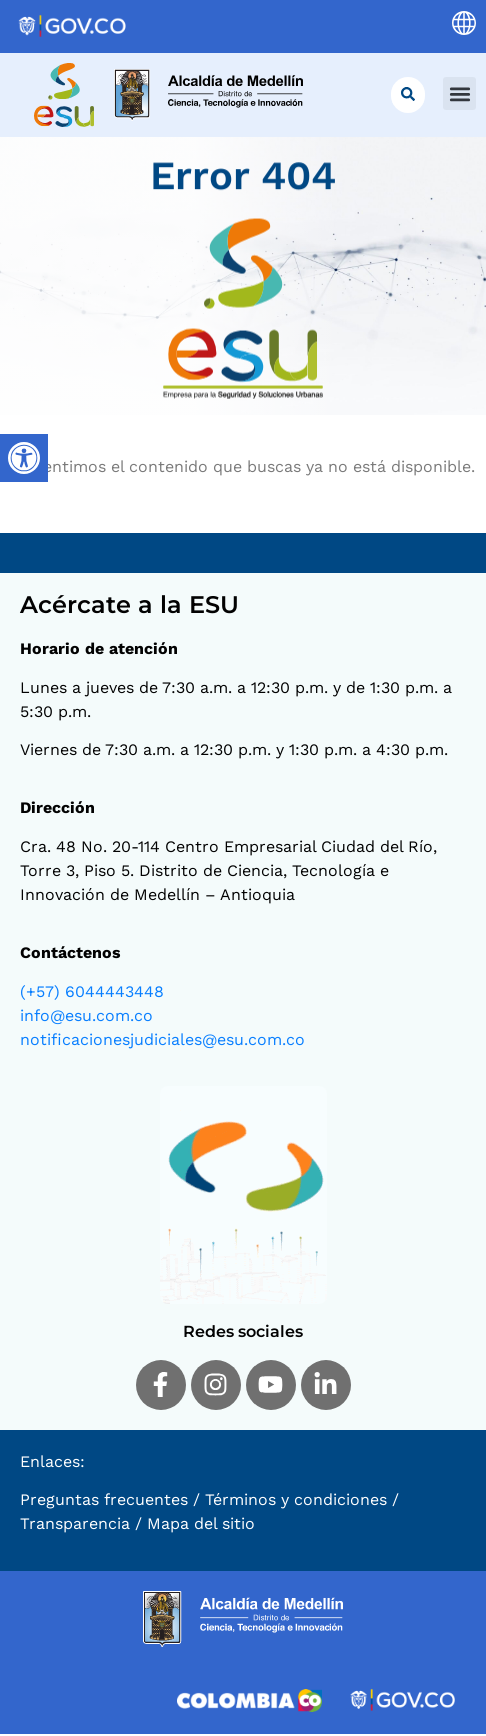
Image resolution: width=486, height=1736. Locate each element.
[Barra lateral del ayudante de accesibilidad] (24, 458)
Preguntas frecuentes (104, 1501)
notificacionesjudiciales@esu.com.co (162, 1041)
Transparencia (75, 1525)
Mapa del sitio (201, 1525)
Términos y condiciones (296, 1501)
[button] (459, 93)
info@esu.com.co (86, 1017)
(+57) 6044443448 (92, 993)
